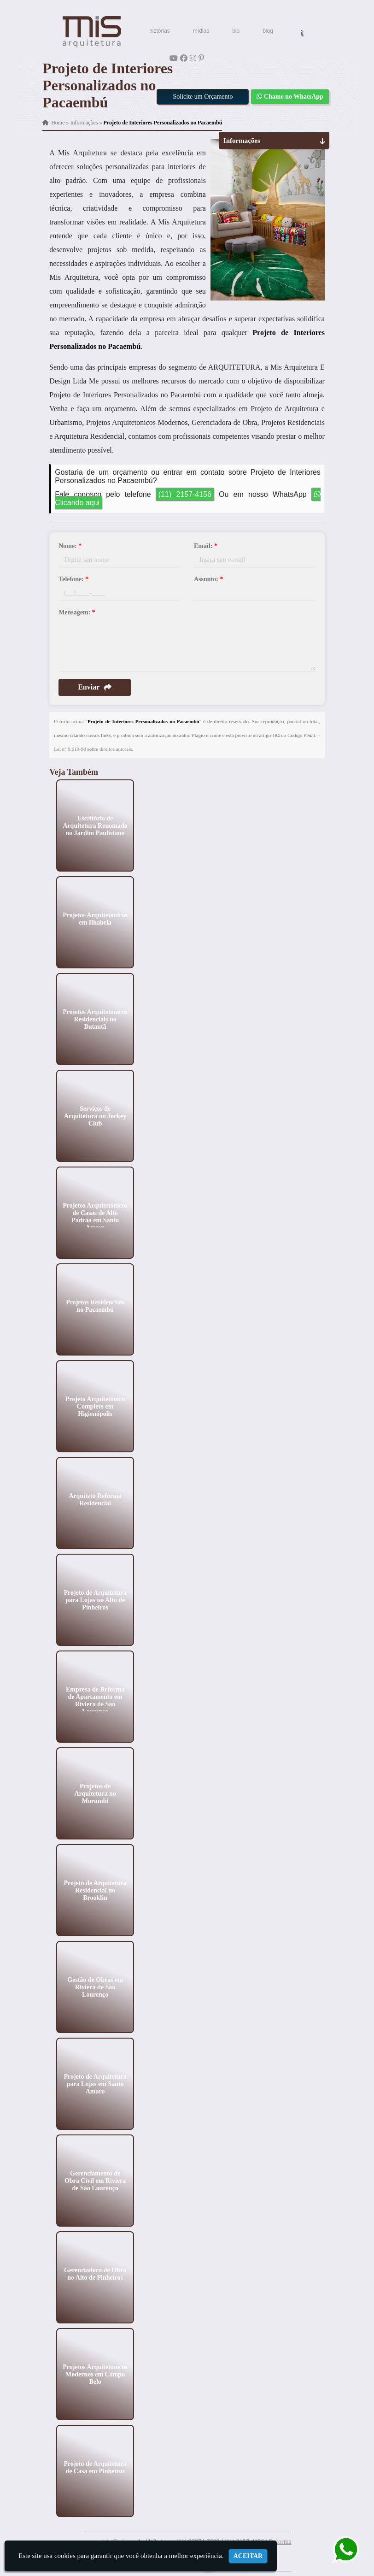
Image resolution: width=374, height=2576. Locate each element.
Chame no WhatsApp (290, 96)
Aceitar (248, 2555)
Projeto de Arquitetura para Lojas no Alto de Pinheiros (95, 1599)
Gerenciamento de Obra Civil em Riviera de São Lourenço (95, 2180)
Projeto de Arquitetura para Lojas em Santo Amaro (95, 2083)
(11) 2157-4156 (184, 494)
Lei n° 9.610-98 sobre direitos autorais (93, 749)
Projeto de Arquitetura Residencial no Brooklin (95, 1890)
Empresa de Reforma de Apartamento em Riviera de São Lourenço (95, 1700)
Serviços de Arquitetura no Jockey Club (95, 1115)
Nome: (70, 545)
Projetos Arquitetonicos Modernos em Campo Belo (95, 2374)
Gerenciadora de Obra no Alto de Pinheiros (95, 2273)
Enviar (94, 687)
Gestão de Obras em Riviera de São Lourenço (95, 1987)
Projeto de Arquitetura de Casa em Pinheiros (95, 2467)
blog (268, 31)
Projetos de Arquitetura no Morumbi (95, 1793)
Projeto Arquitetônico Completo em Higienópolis (95, 1406)
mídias (201, 31)
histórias (159, 31)
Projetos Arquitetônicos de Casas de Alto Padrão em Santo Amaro (95, 1216)
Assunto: (208, 579)
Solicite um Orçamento (203, 96)
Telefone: (73, 579)
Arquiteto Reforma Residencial (95, 1499)
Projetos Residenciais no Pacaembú (95, 1305)
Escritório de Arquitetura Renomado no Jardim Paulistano (95, 825)
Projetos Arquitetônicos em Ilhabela (95, 918)
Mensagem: (76, 612)
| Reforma (278, 2541)
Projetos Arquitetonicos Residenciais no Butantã (95, 1019)
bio (236, 31)
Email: (205, 545)
